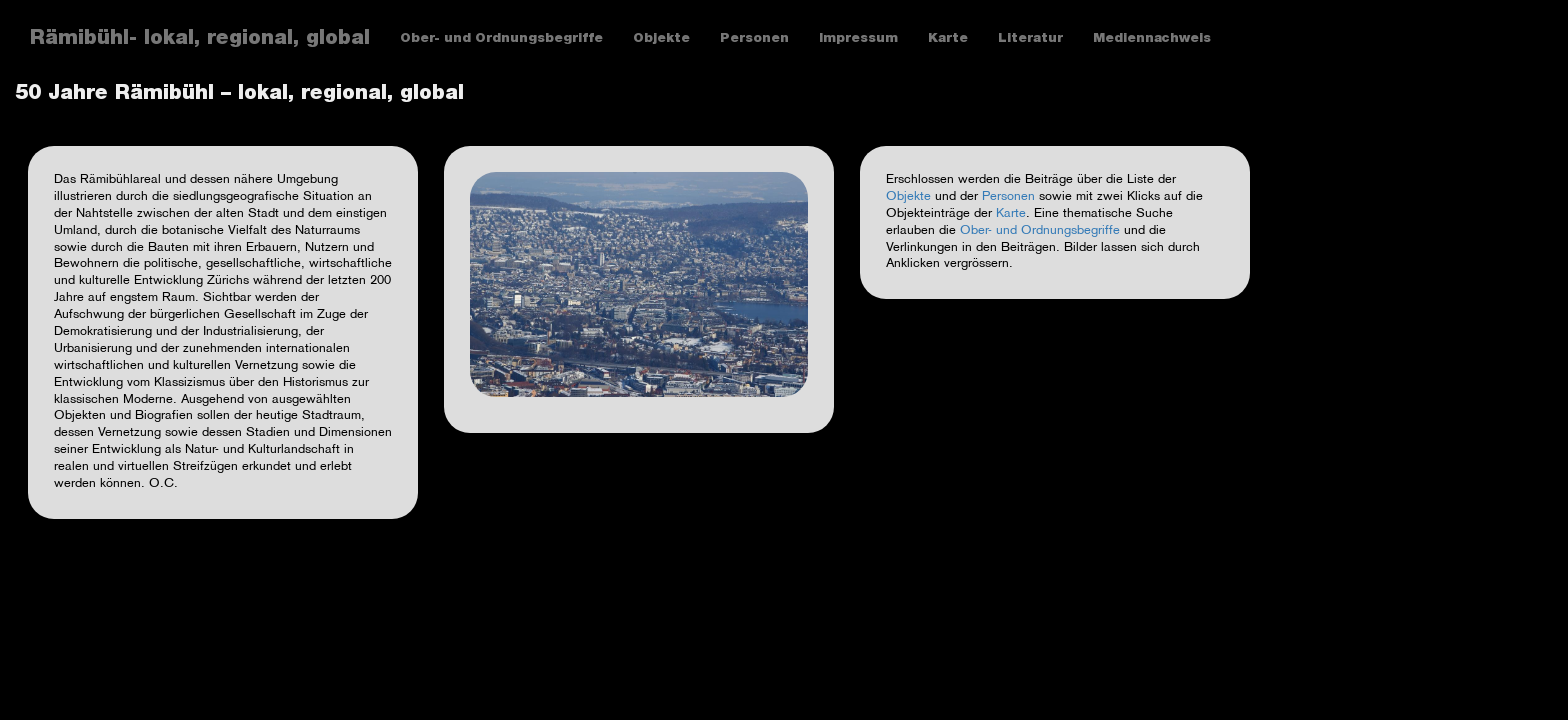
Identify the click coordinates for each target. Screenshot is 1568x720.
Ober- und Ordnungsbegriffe (501, 39)
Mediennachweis (1152, 39)
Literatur (1030, 39)
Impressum (858, 39)
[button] (639, 284)
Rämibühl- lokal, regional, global (200, 40)
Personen (754, 39)
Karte (948, 39)
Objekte (661, 39)
